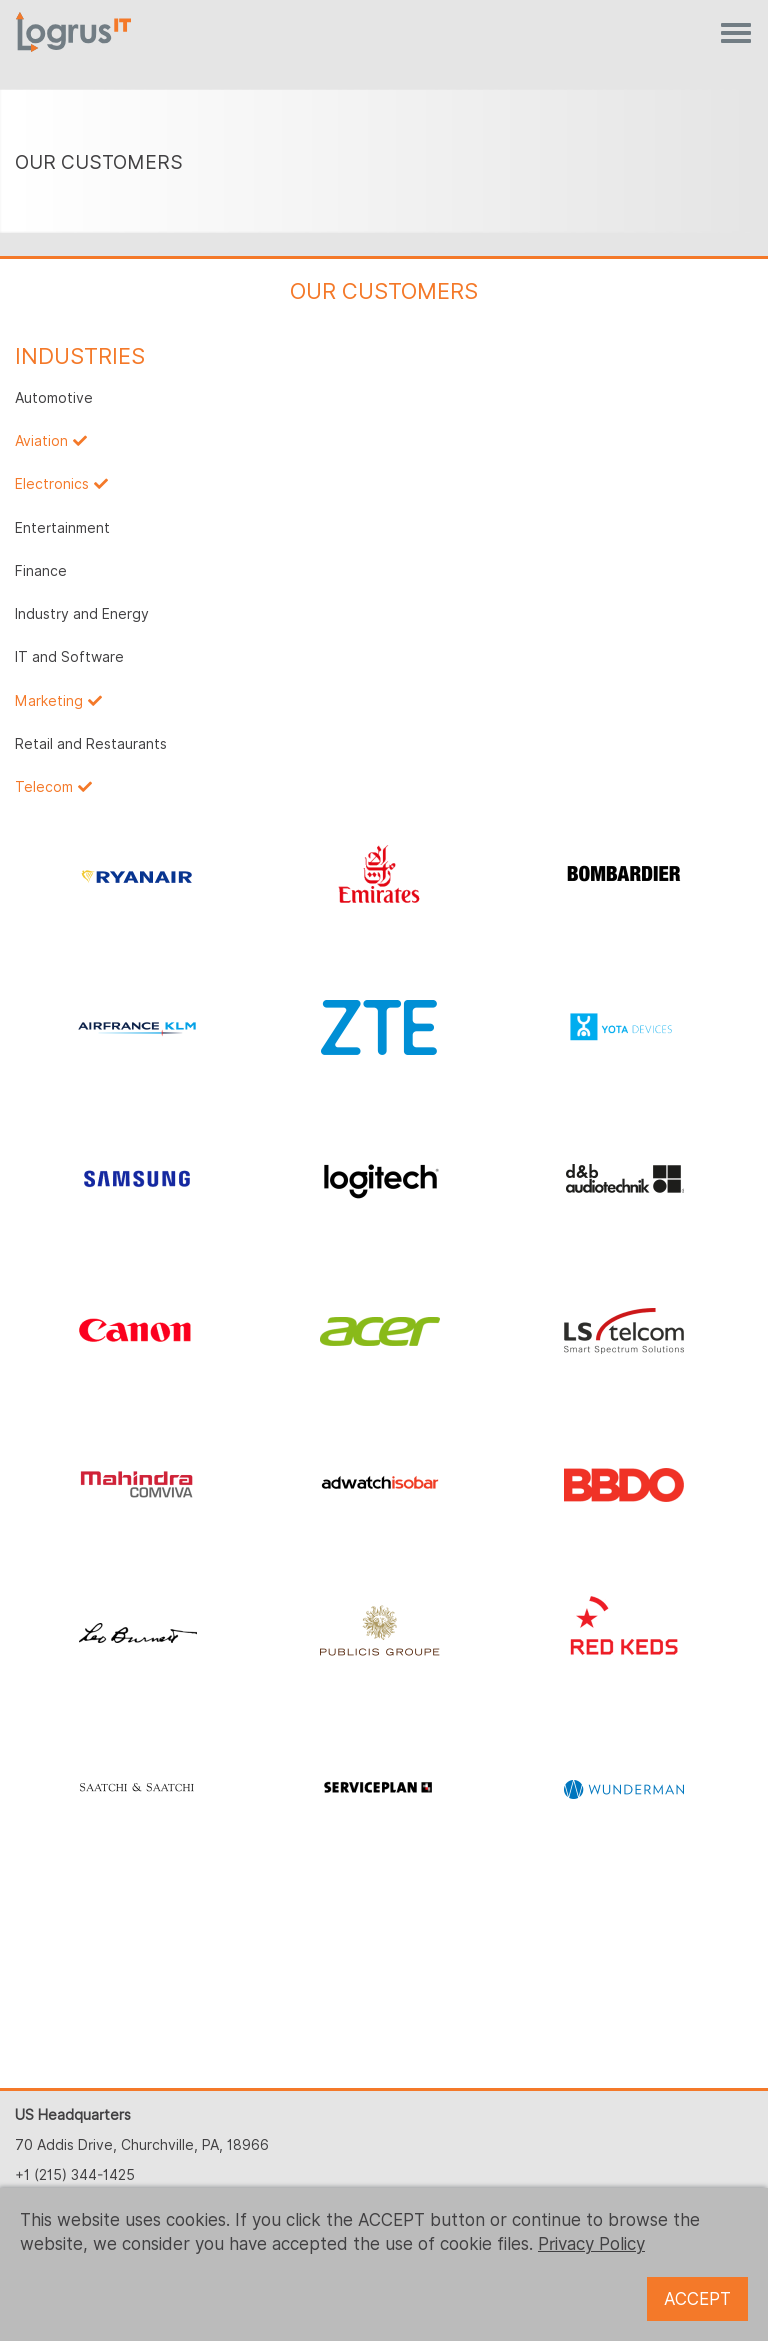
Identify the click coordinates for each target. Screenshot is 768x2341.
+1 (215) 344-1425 (75, 2175)
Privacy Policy (591, 2244)
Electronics (52, 484)
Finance (41, 571)
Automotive (54, 398)
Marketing (49, 701)
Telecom (44, 787)
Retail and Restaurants (91, 744)
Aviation (41, 441)
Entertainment (62, 528)
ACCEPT (697, 2299)
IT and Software (69, 657)
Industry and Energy (82, 614)
